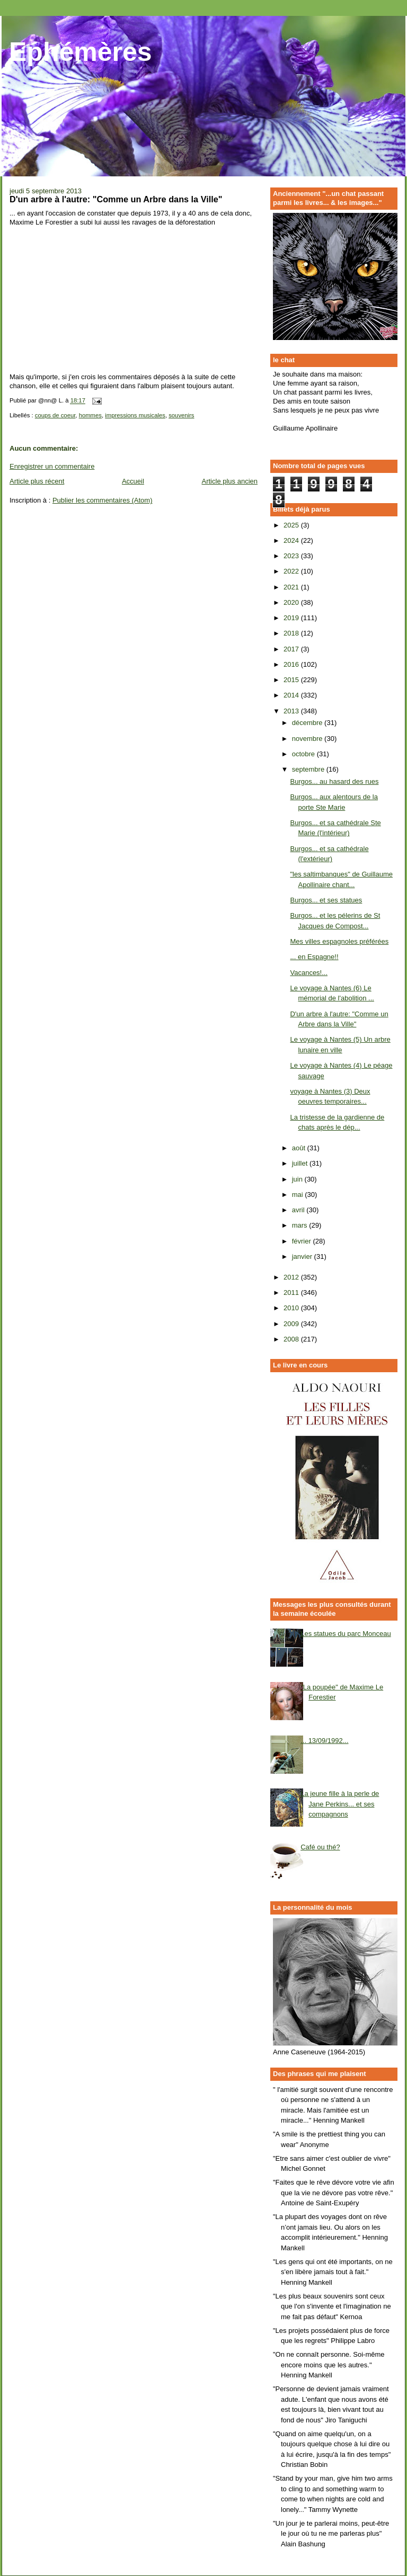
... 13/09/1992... (324, 1741)
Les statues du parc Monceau (345, 1634)
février (302, 1241)
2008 (292, 1339)
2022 (292, 571)
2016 (292, 664)
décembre (308, 723)
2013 (292, 711)
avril (299, 1210)
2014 (292, 695)
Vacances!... (309, 973)
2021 (292, 587)
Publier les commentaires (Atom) (102, 500)
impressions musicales (135, 415)
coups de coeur (55, 415)
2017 (292, 649)
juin (298, 1179)
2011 (292, 1292)
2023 (292, 556)
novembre (308, 739)
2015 (292, 680)
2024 (292, 540)
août (299, 1148)
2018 (292, 633)
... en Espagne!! (314, 957)
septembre (309, 769)
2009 (292, 1324)
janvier (303, 1256)
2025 (292, 525)
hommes (90, 415)
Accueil (133, 481)
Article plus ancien (230, 481)
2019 (292, 618)
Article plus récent (37, 481)
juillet (300, 1163)
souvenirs (181, 415)
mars (300, 1225)
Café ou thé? (320, 1847)
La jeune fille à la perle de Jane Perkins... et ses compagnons (339, 1804)
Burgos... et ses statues (326, 900)
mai (298, 1194)
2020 (292, 602)
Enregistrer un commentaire (52, 466)
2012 (292, 1277)
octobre (304, 754)
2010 (292, 1308)
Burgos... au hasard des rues (334, 781)
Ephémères (80, 52)
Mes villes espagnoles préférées (339, 941)
